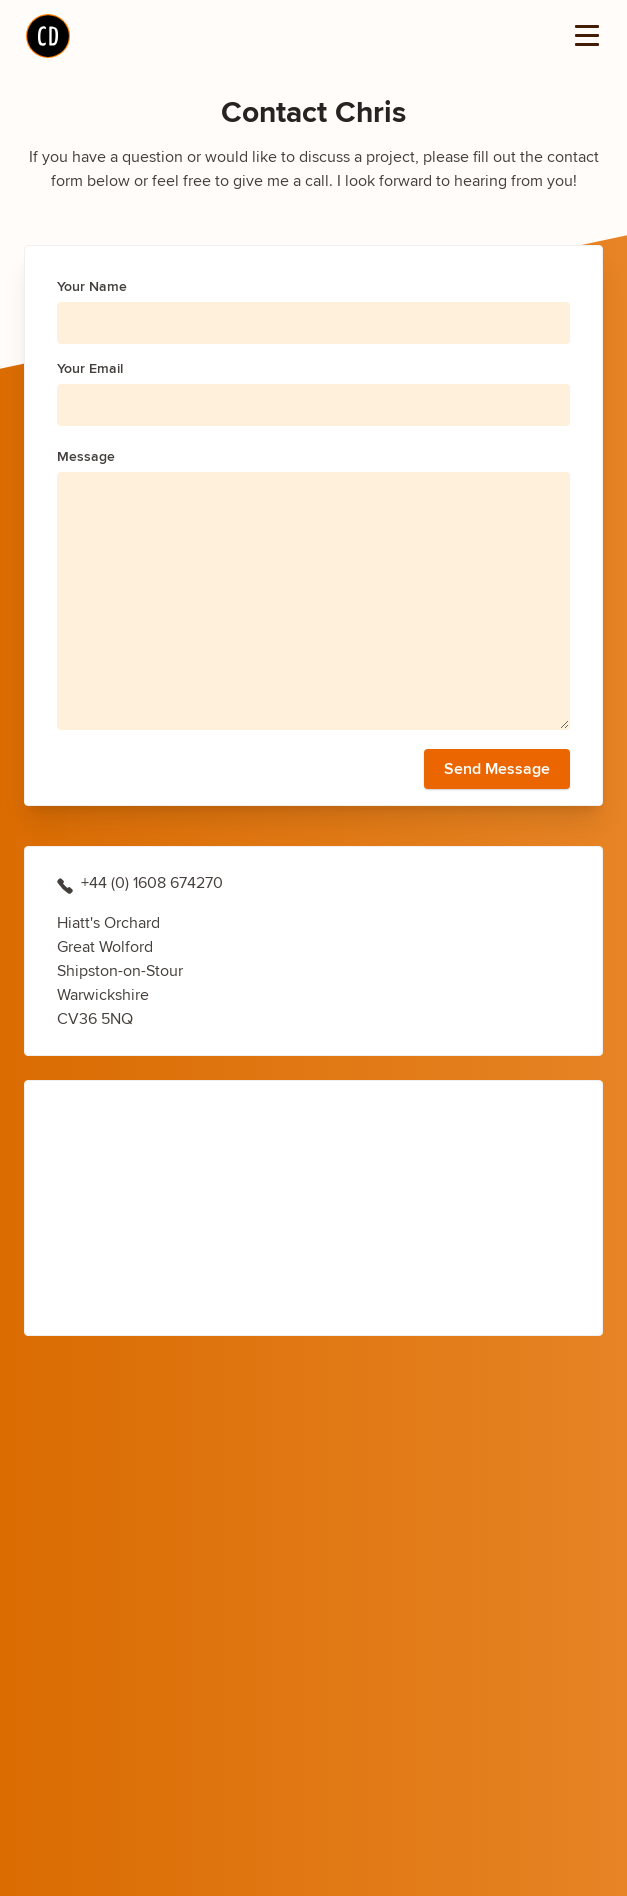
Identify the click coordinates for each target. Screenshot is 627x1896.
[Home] (48, 36)
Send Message (497, 768)
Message (86, 456)
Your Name (92, 286)
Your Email (90, 368)
